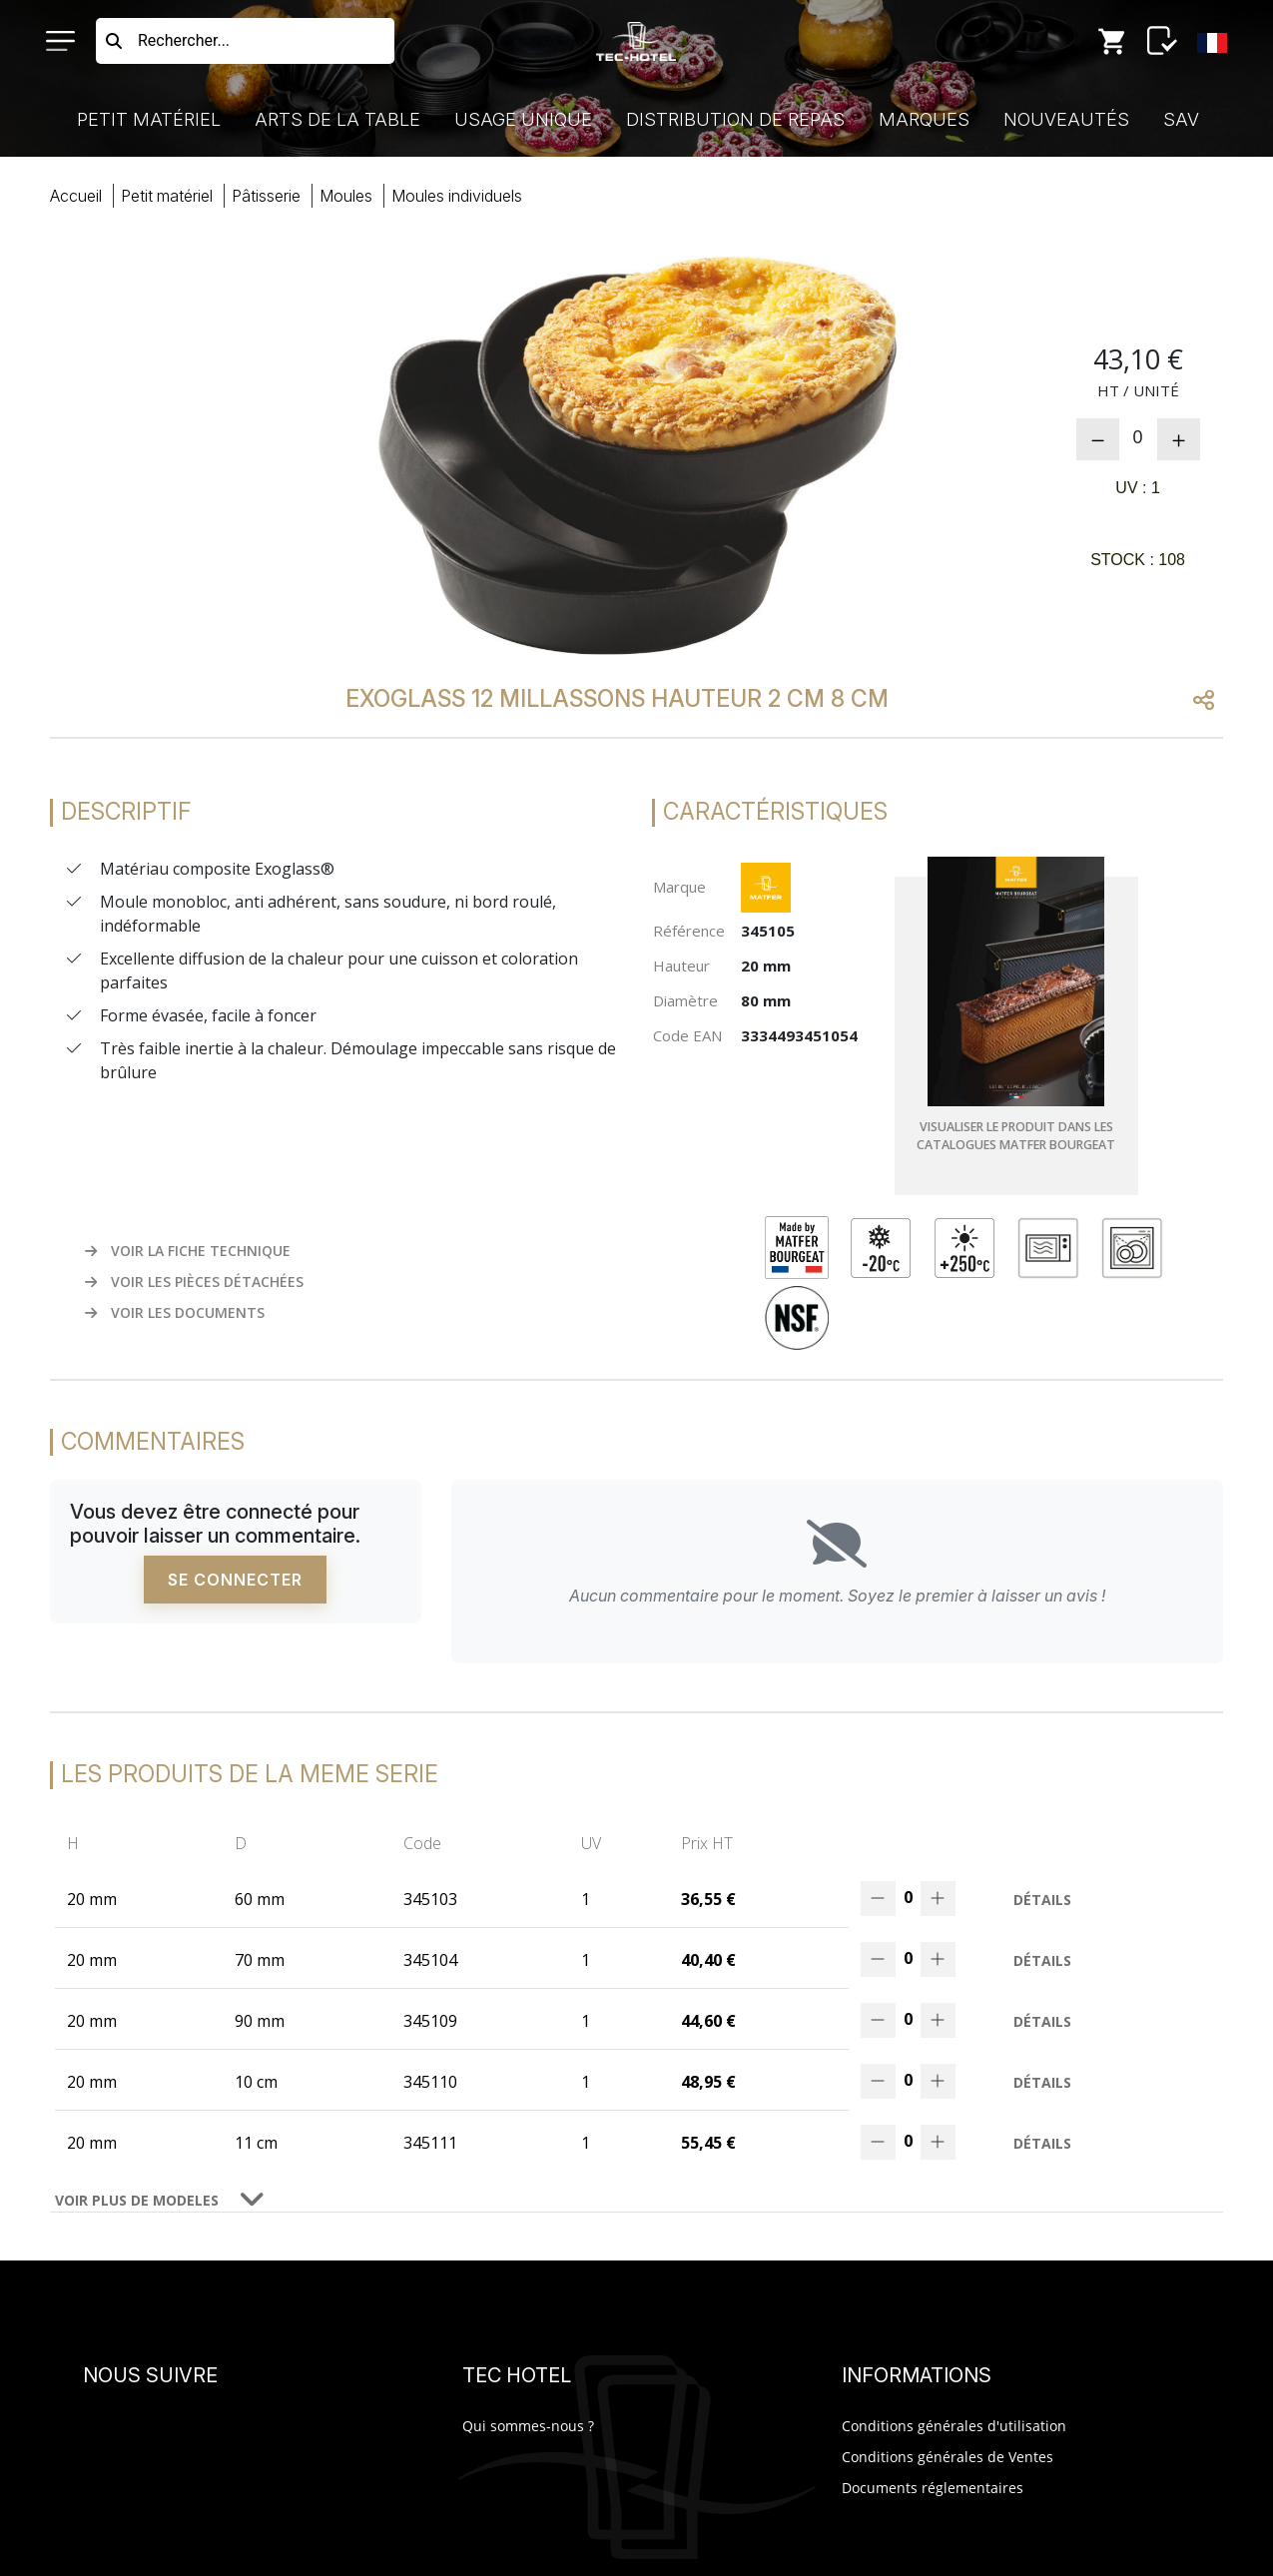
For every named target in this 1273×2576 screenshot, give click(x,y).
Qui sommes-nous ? (528, 2427)
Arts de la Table (337, 119)
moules (345, 196)
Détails (1042, 1901)
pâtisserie (266, 196)
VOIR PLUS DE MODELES (137, 2202)
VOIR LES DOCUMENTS (175, 1314)
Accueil (76, 196)
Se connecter (235, 1582)
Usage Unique (523, 119)
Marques (924, 119)
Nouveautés (1066, 119)
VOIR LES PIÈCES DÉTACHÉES (194, 1283)
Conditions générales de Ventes (947, 2458)
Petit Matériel (149, 119)
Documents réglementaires (932, 2489)
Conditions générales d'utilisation (954, 2427)
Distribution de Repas (735, 119)
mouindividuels (456, 196)
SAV (1181, 119)
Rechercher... (184, 40)
